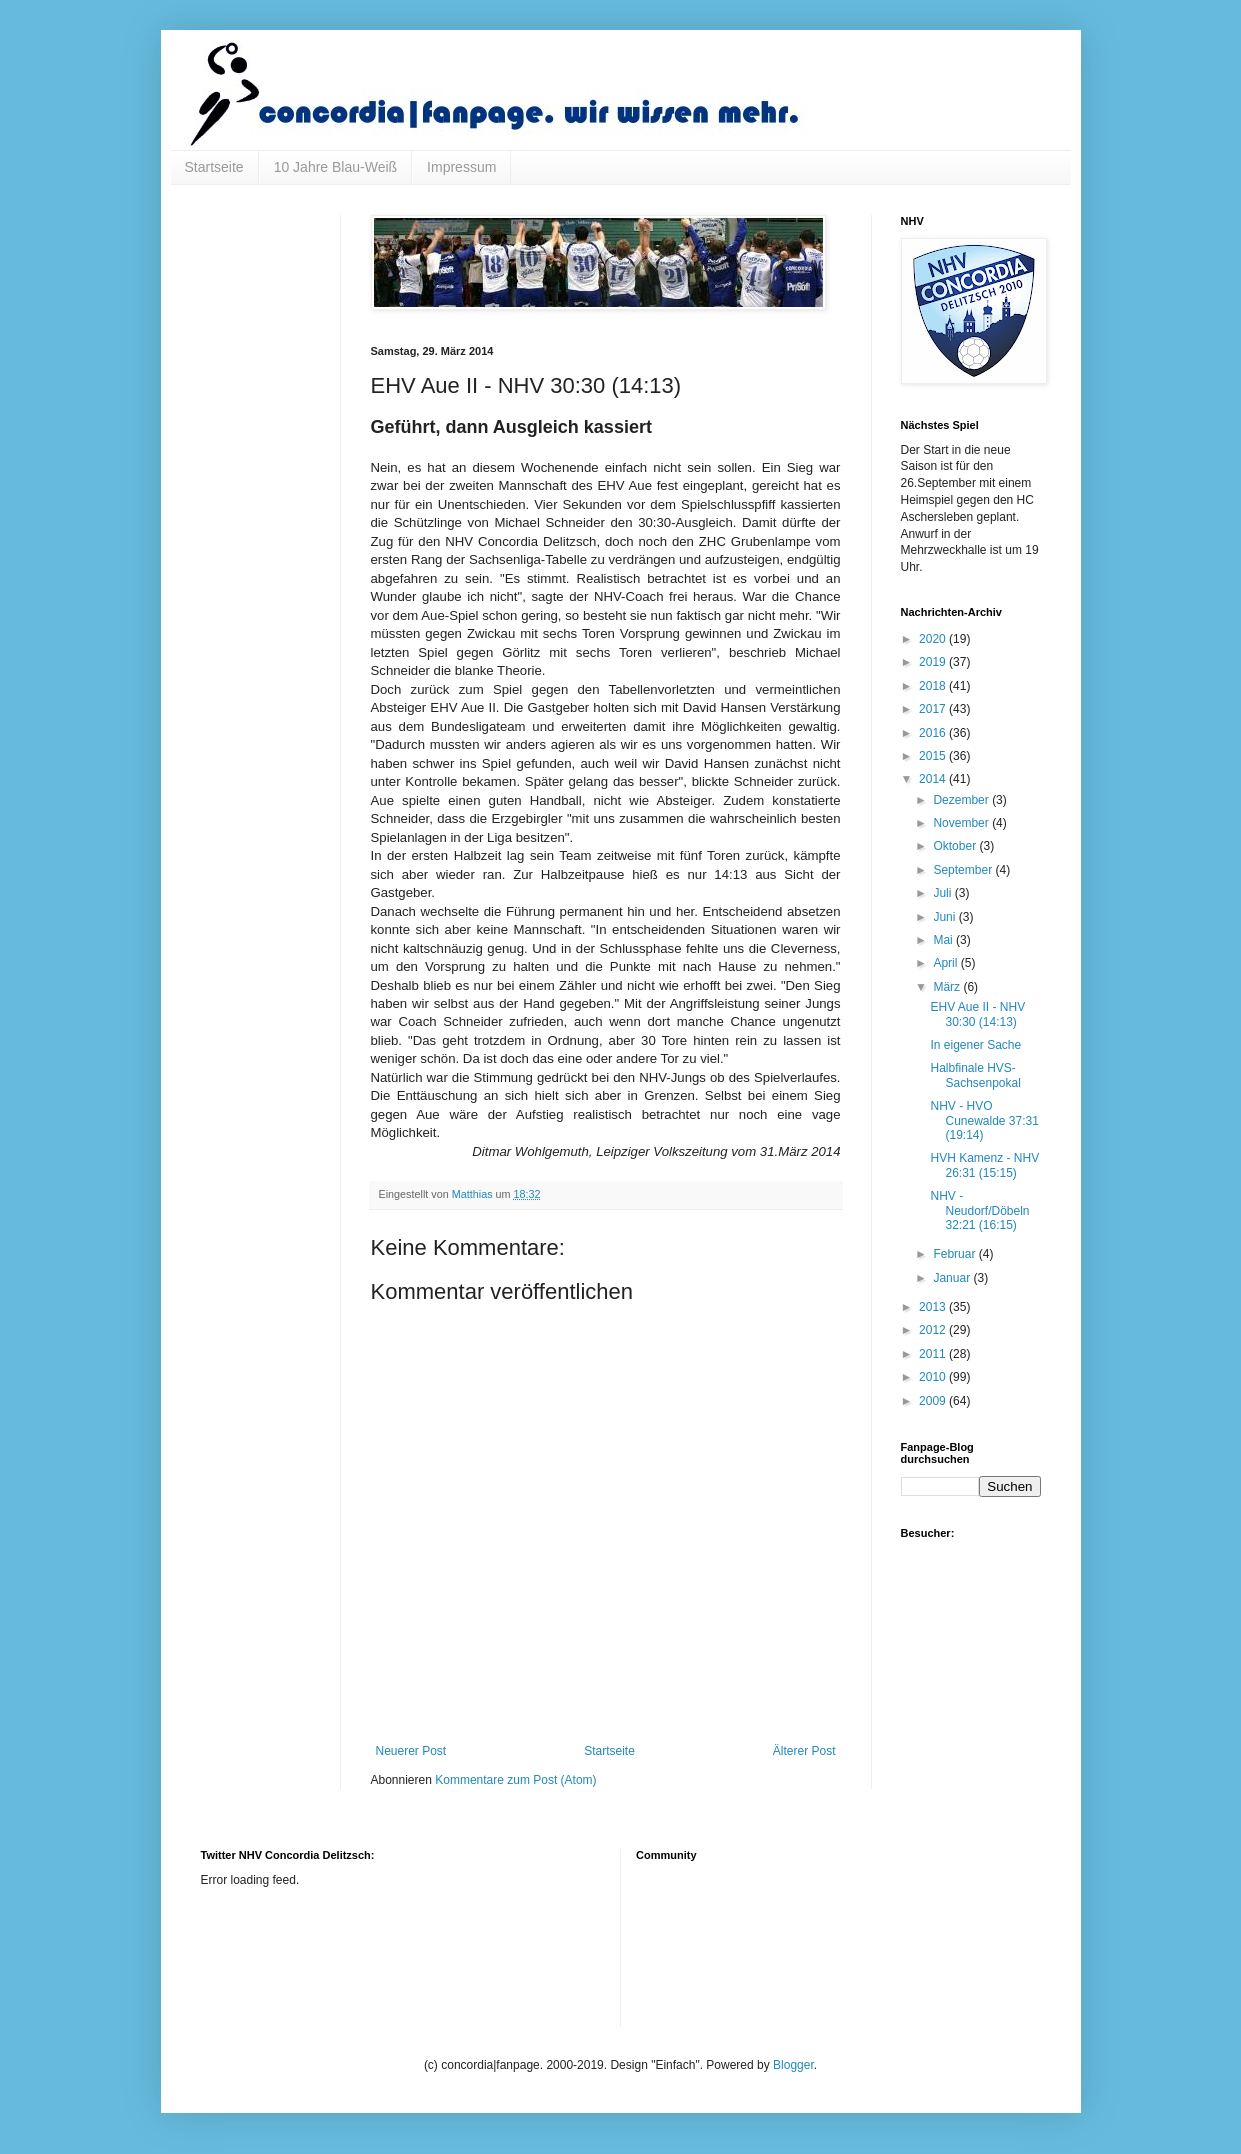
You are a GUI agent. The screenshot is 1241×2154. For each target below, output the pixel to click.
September (964, 870)
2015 (934, 756)
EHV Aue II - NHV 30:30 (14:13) (977, 1014)
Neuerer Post (411, 1751)
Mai (944, 940)
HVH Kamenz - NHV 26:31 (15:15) (984, 1165)
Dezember (962, 800)
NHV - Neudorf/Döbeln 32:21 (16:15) (979, 1210)
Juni (945, 917)
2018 (934, 686)
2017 (934, 709)
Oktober (956, 846)
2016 (934, 733)
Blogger (793, 2065)
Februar (955, 1254)
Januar (953, 1278)
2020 (934, 639)
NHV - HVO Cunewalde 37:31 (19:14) (984, 1120)
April (946, 963)
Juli (943, 893)
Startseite (214, 167)
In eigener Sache (975, 1045)
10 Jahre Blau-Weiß (335, 167)
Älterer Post (804, 1751)
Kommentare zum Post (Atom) (515, 1780)
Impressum (461, 167)
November (962, 823)
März (948, 987)
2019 (934, 662)
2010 (934, 1377)
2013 (934, 1307)
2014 (934, 779)
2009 (934, 1401)
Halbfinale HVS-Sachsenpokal (975, 1075)
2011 (934, 1354)
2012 (934, 1330)
